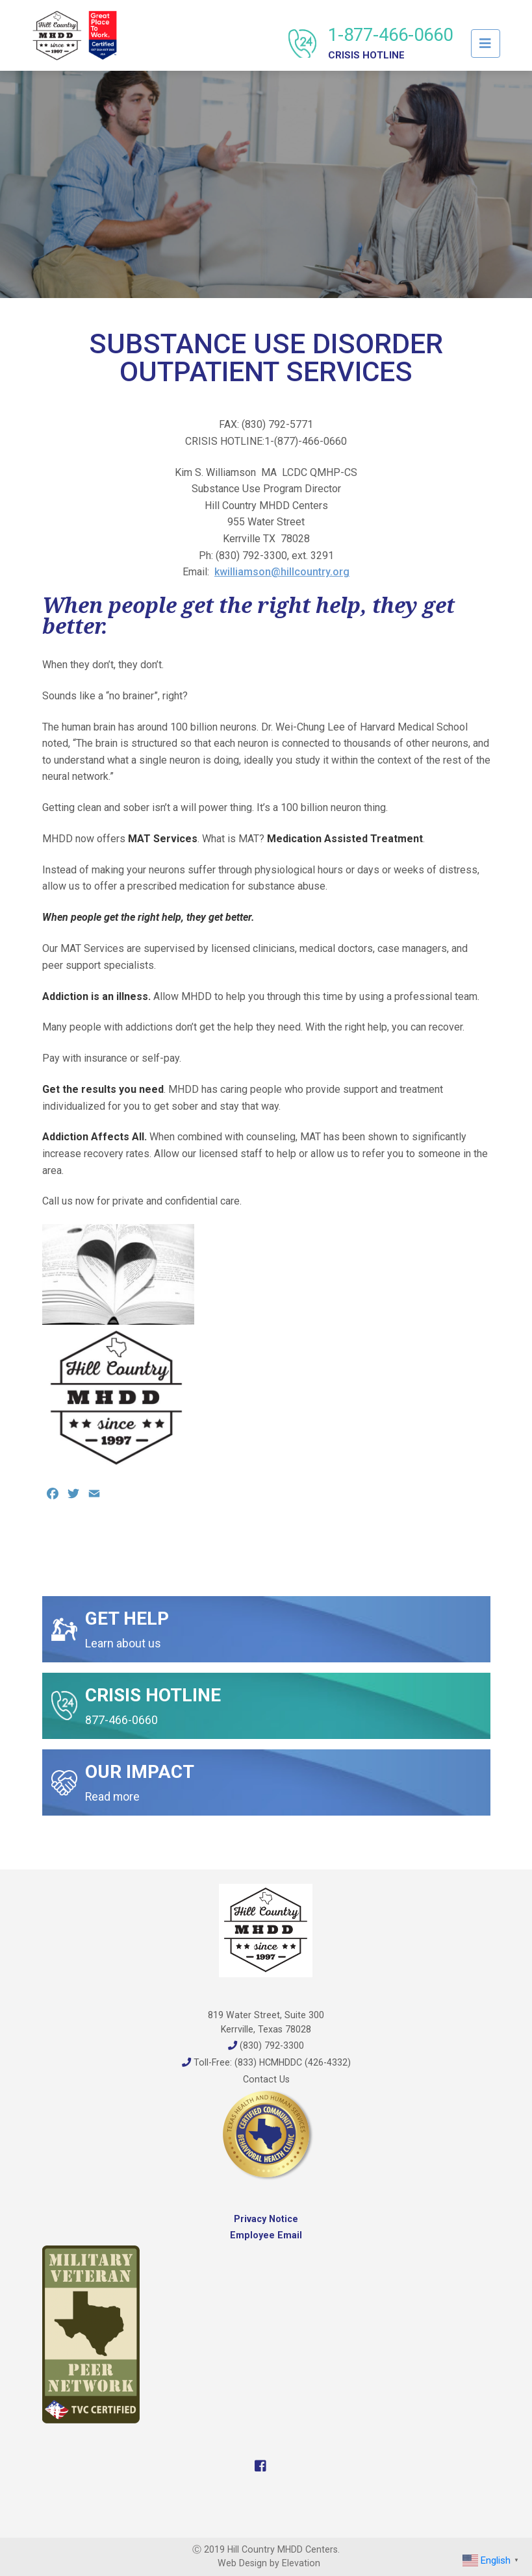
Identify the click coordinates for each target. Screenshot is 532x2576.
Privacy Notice (266, 2219)
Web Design (242, 2563)
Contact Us (266, 2079)
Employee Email (266, 2235)
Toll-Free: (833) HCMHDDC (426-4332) (266, 2062)
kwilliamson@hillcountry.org (281, 572)
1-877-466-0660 (390, 42)
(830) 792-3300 (266, 2045)
